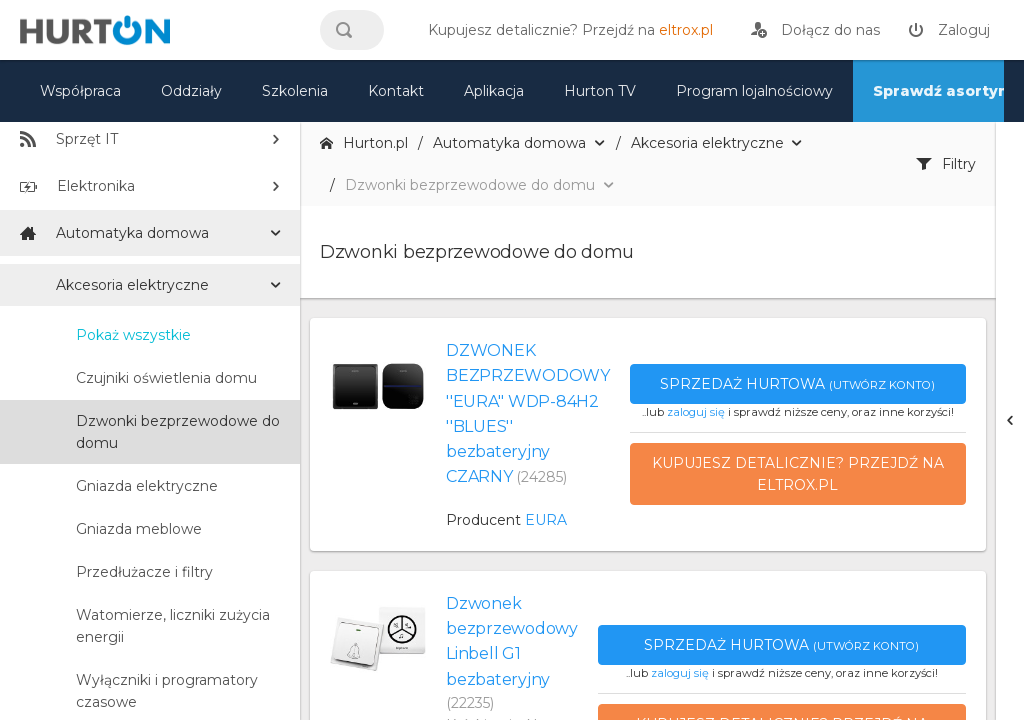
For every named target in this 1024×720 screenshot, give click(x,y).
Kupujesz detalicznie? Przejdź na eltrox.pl (798, 474)
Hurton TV (600, 91)
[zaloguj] (949, 30)
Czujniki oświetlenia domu (166, 378)
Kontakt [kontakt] (396, 91)
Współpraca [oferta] (80, 91)
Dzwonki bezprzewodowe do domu (178, 432)
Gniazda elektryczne (147, 486)
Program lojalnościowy (754, 91)
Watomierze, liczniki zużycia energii (173, 626)
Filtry (946, 164)
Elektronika (77, 186)
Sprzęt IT (69, 139)
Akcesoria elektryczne (132, 285)
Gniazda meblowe (139, 529)
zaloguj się (696, 412)
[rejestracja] (815, 30)
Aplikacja (494, 91)
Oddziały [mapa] (191, 91)
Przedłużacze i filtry (144, 572)
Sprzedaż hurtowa (797, 384)
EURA (546, 520)
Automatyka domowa (114, 233)
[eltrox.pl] (565, 30)
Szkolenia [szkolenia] (295, 91)
